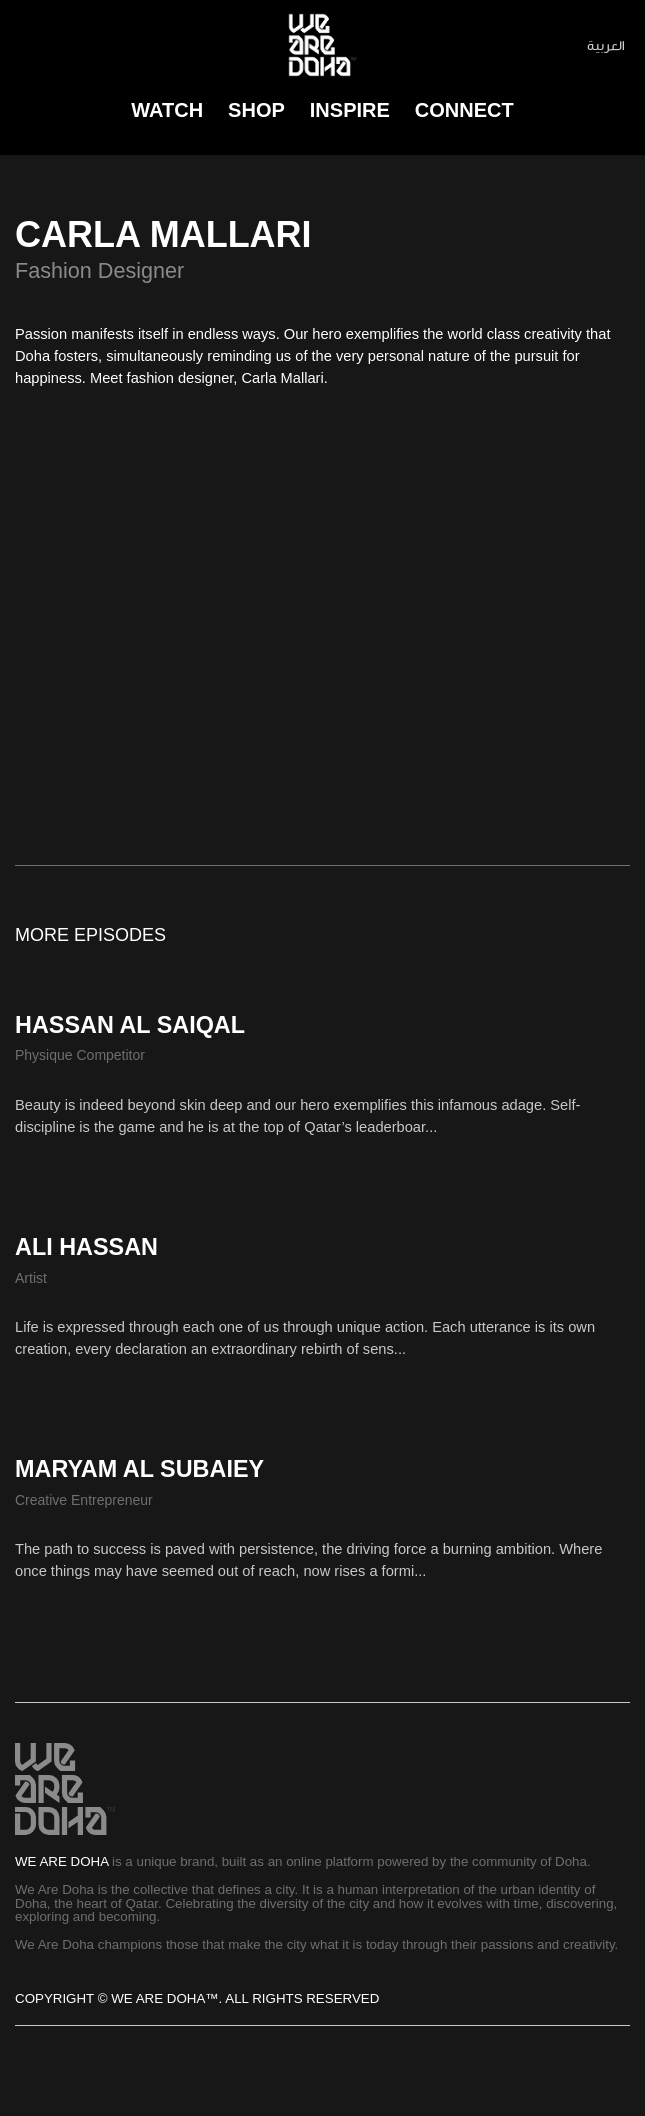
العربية (606, 45)
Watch (167, 110)
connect (464, 110)
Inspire (350, 110)
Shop (256, 110)
